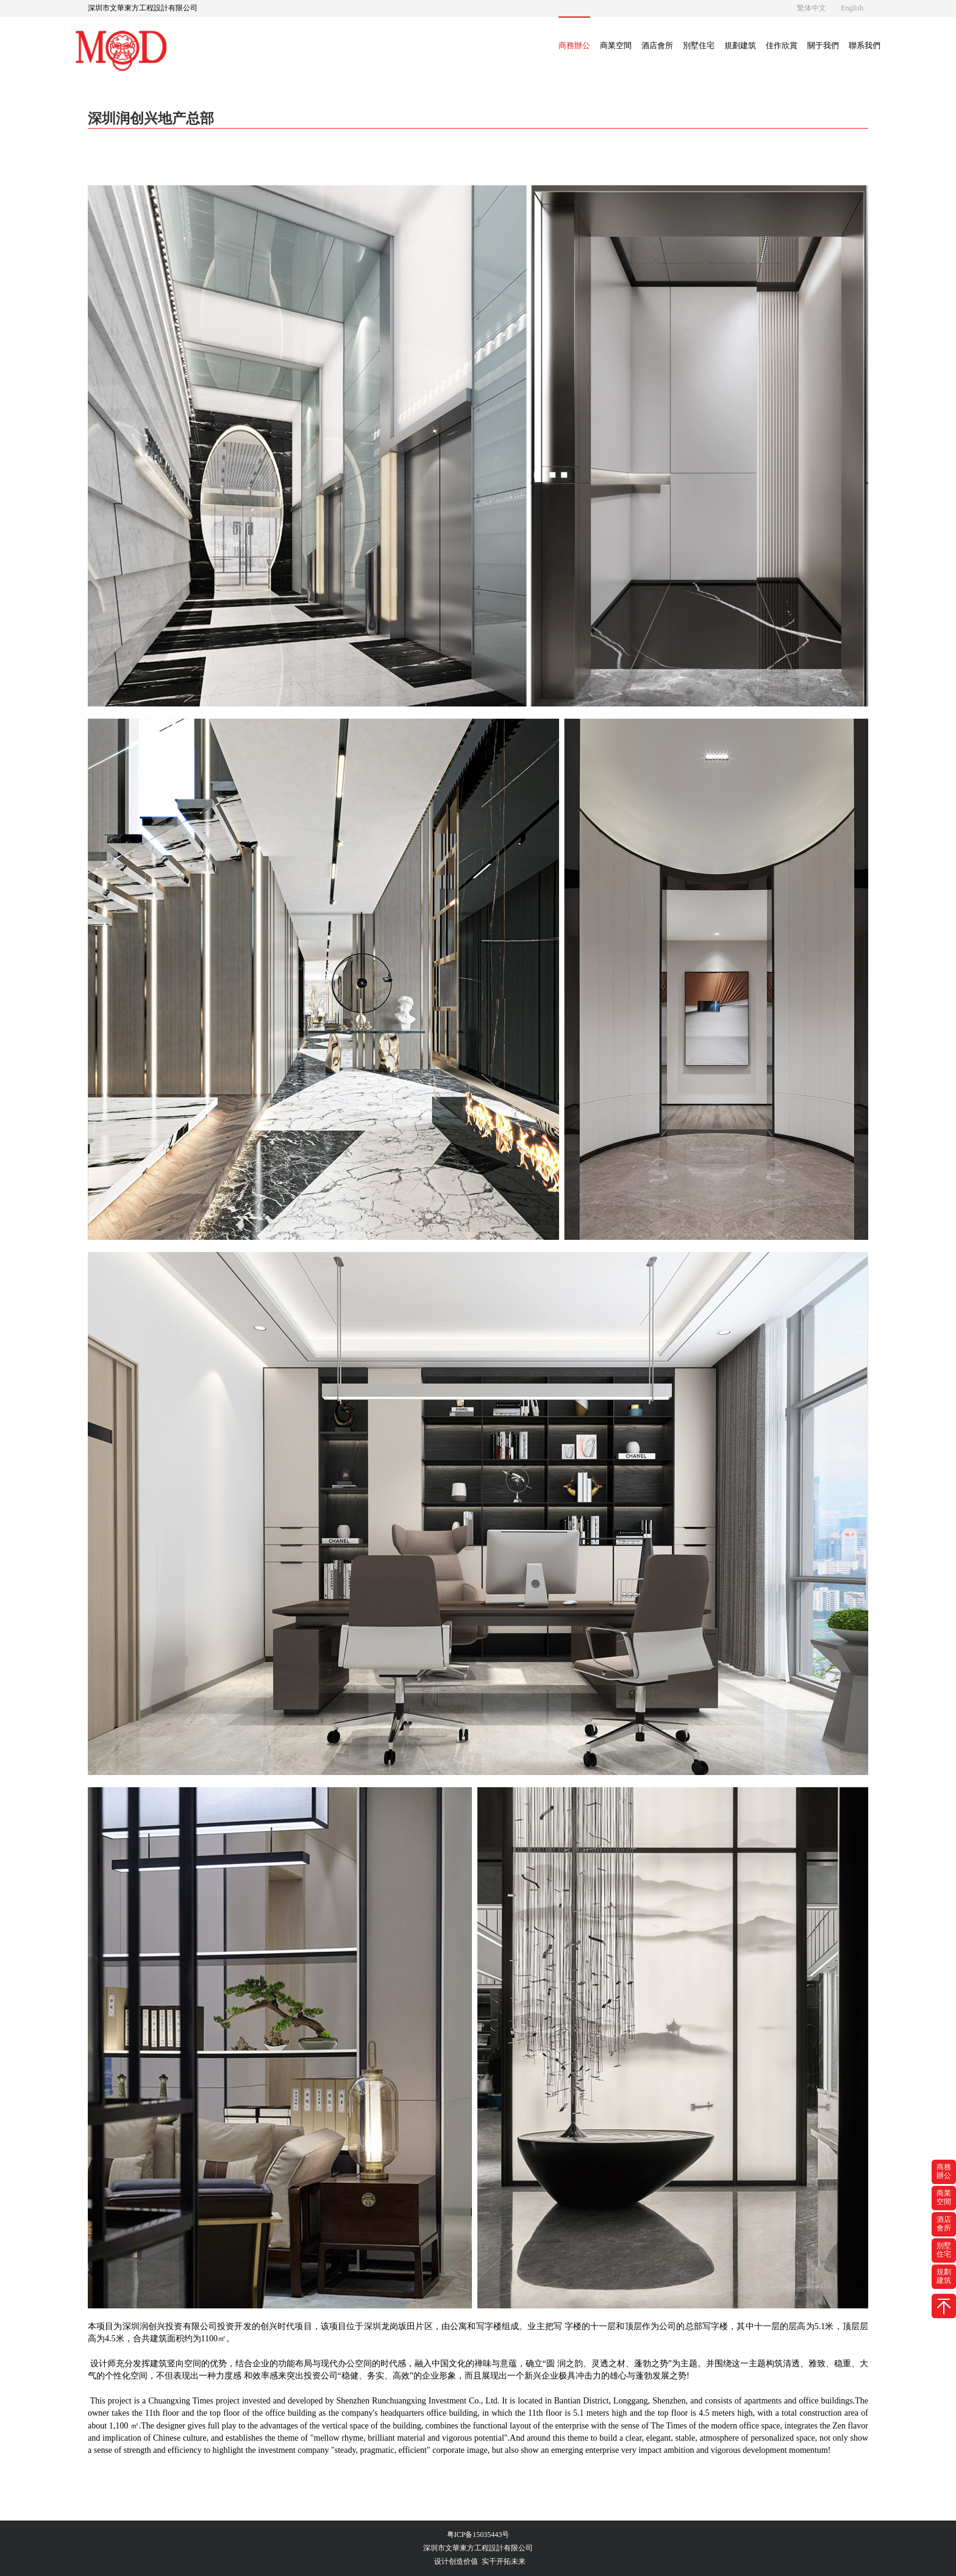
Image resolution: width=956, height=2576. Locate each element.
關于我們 (823, 45)
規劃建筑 (740, 45)
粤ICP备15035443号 (478, 2534)
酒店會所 (657, 45)
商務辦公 (574, 45)
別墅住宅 (699, 45)
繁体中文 (811, 8)
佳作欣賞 (781, 45)
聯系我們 (864, 45)
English (852, 8)
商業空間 (616, 45)
